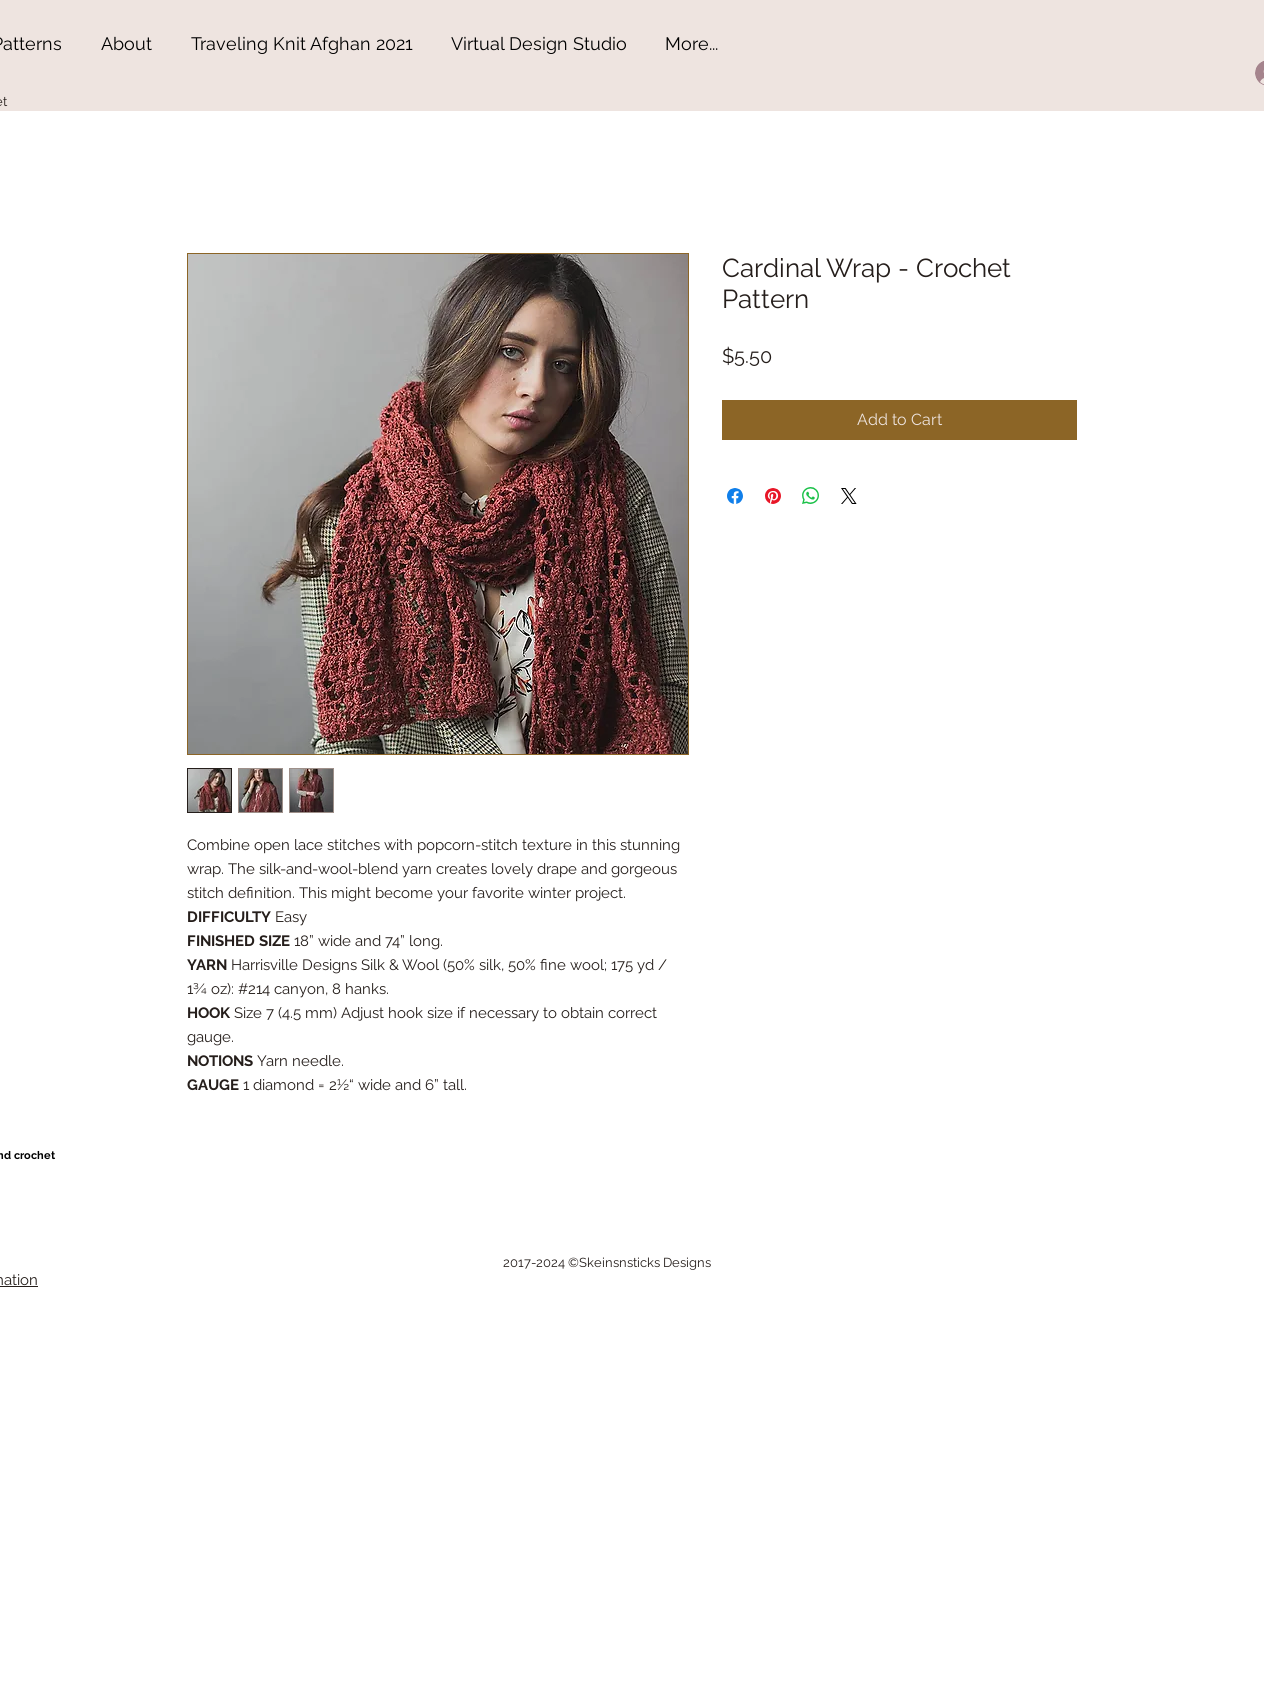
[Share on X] (849, 496)
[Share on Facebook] (735, 496)
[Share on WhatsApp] (811, 496)
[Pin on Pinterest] (773, 496)
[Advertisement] (150, 1575)
